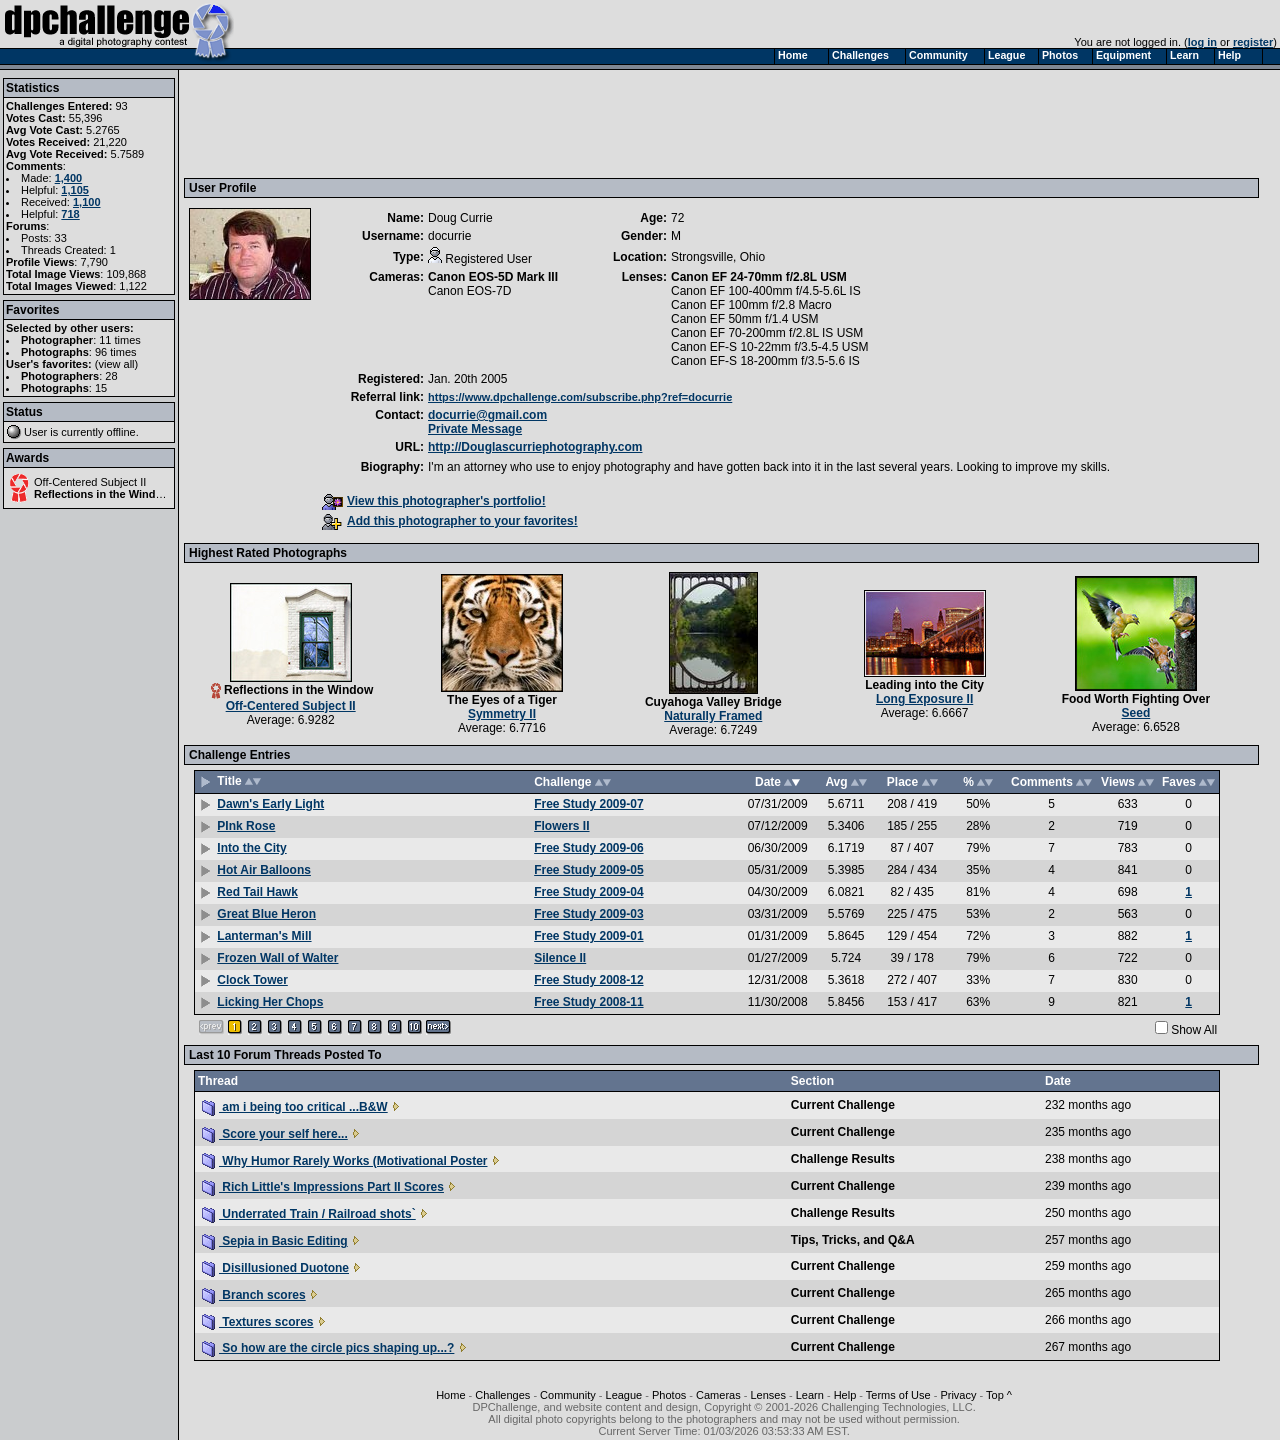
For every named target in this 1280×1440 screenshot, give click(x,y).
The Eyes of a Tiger (502, 700)
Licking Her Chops (270, 1002)
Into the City (251, 848)
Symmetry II (502, 714)
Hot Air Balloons (264, 870)
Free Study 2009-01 (588, 936)
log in (1202, 42)
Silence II (560, 958)
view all (117, 364)
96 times (116, 352)
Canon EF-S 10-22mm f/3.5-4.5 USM (769, 347)
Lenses (767, 1395)
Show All (1194, 1030)
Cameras (718, 1395)
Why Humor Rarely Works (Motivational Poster (345, 1161)
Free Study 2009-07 (588, 804)
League (624, 1395)
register (1253, 42)
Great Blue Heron (266, 914)
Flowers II (561, 826)
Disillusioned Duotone (275, 1268)
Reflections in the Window (102, 494)
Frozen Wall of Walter (277, 958)
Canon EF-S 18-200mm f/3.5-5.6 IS (765, 361)
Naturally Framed (713, 716)
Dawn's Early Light (270, 804)
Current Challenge (843, 1105)
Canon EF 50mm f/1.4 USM (744, 319)
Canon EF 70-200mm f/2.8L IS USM (767, 333)
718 (70, 214)
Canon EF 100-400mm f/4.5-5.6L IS (766, 291)
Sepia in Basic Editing (275, 1241)
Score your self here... (275, 1134)
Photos (669, 1395)
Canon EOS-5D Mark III (493, 277)
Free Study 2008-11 (588, 1002)
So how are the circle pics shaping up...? (328, 1348)
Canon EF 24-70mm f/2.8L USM (759, 277)
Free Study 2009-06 (588, 848)
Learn (810, 1395)
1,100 (87, 202)
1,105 (75, 190)
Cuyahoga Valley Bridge (713, 702)
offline (121, 432)
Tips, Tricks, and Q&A (853, 1240)
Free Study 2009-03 (588, 914)
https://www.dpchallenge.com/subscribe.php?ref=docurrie (580, 397)
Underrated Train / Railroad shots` (309, 1214)
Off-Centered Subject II (90, 482)
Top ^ (999, 1395)
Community (568, 1395)
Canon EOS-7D (469, 291)
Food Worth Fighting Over (1136, 699)
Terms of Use (898, 1395)
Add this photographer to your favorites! (450, 521)
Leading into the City (924, 685)
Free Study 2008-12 (588, 980)
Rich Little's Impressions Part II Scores (323, 1187)
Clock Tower (252, 980)
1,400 (69, 178)
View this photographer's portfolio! (434, 501)
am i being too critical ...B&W (295, 1107)
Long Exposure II (924, 699)
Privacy (958, 1395)
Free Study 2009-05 (588, 870)
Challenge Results (843, 1159)
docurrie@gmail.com (487, 415)
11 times (120, 340)
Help (845, 1395)
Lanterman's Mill (264, 936)
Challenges (502, 1395)
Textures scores (258, 1322)
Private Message (475, 429)
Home (450, 1395)
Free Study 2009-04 (588, 892)
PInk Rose (246, 826)
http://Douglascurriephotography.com (535, 447)
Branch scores (254, 1295)
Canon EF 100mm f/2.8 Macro (751, 305)
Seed (1136, 713)
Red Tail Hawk (257, 892)
